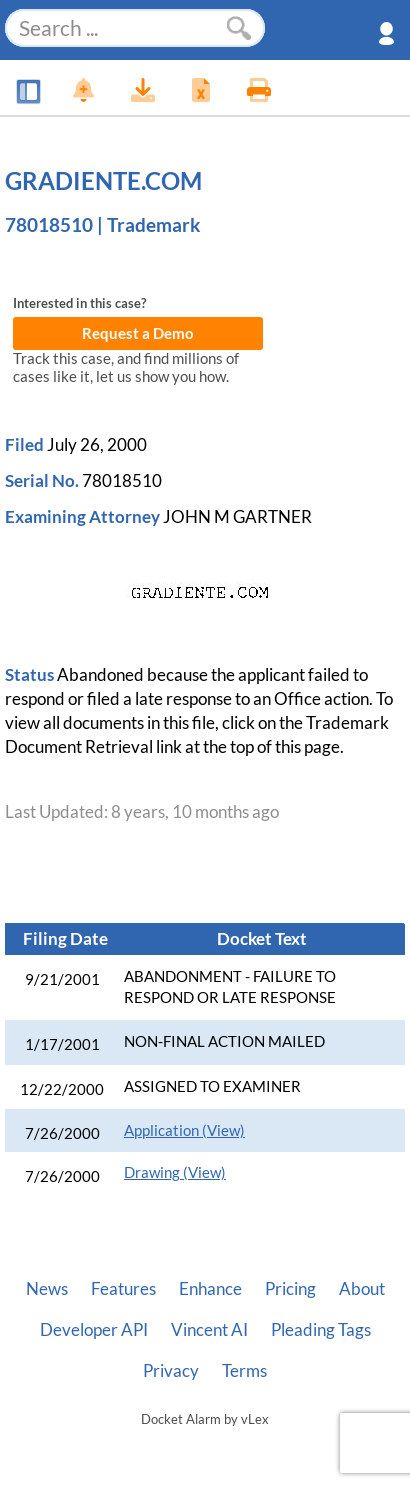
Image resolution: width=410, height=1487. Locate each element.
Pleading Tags (321, 1330)
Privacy (171, 1371)
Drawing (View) (175, 1172)
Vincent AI (209, 1330)
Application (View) (184, 1130)
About (362, 1289)
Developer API (94, 1330)
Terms (244, 1371)
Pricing (290, 1289)
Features (123, 1289)
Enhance (210, 1289)
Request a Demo (138, 333)
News (47, 1289)
